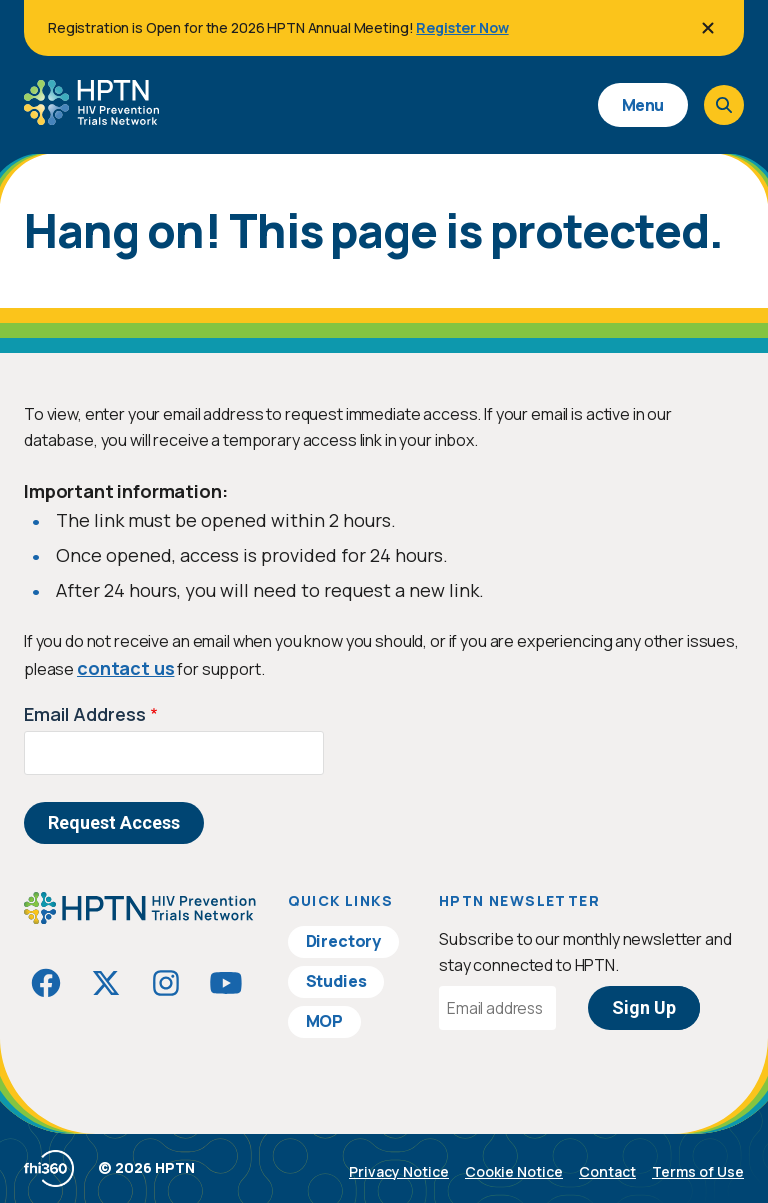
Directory (344, 941)
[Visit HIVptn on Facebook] (46, 983)
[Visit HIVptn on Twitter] (106, 983)
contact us (125, 668)
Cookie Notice (514, 1171)
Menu (643, 105)
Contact (607, 1171)
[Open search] (724, 105)
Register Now (462, 27)
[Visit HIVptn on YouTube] (226, 983)
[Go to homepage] (91, 118)
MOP (325, 1021)
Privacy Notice (399, 1171)
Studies (336, 981)
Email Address (85, 714)
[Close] (708, 28)
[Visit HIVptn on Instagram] (166, 983)
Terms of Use (698, 1171)
